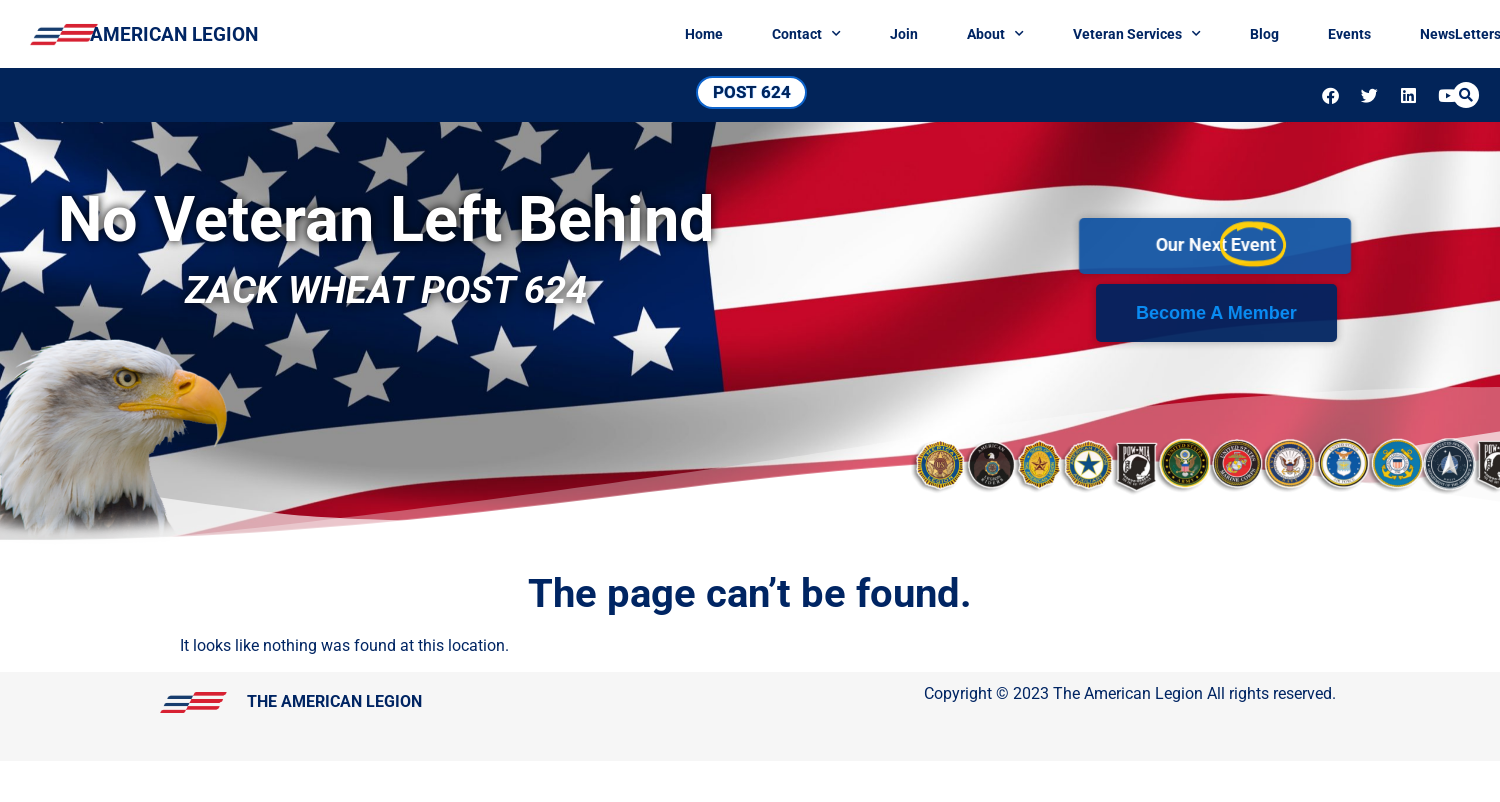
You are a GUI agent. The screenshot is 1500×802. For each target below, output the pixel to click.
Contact (900, 34)
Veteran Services (1231, 34)
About (1089, 34)
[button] (1471, 95)
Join (998, 34)
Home (798, 34)
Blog (1358, 34)
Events (1443, 34)
